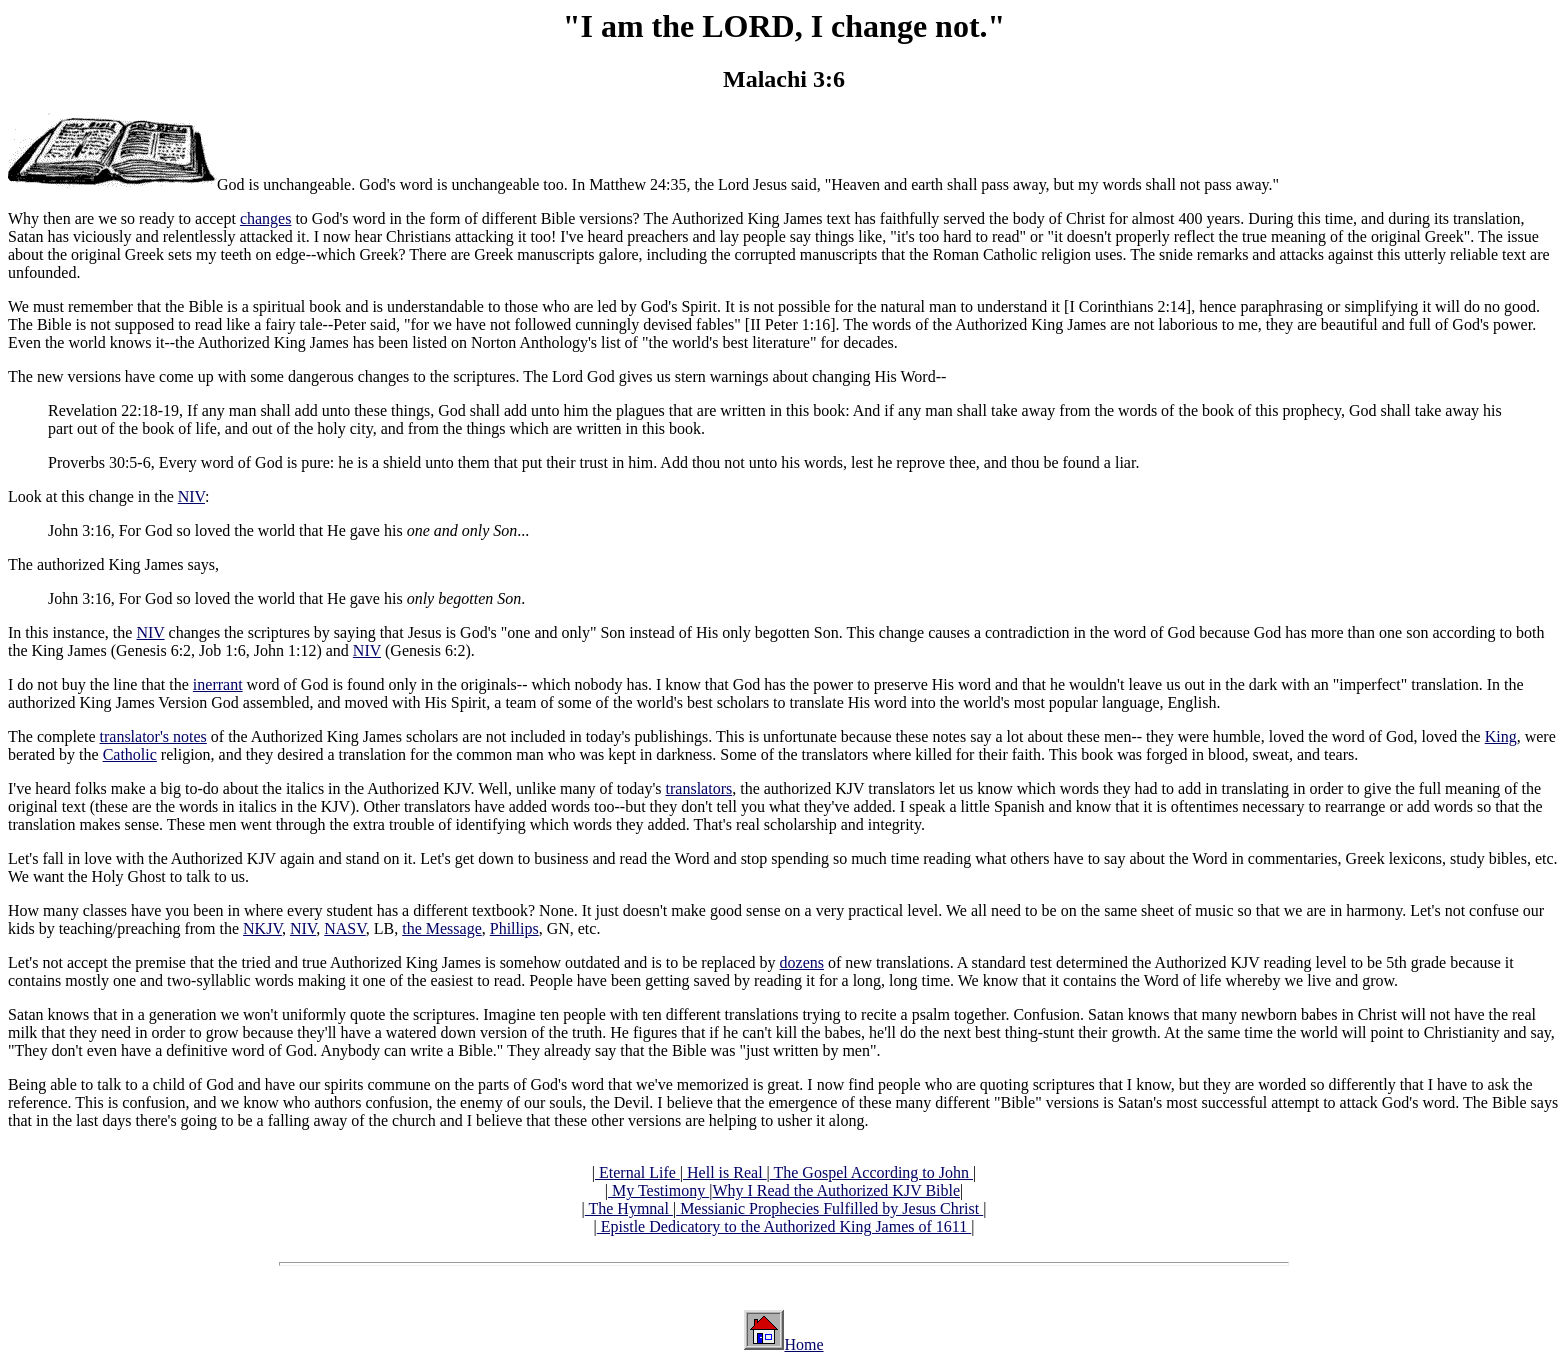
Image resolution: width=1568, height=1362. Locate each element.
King (1501, 736)
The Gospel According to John (871, 1172)
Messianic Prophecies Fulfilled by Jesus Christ (829, 1208)
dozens (802, 962)
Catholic (130, 754)
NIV (191, 496)
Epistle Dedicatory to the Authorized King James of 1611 (784, 1226)
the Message (442, 928)
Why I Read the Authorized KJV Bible (836, 1190)
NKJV (262, 928)
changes (266, 218)
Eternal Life (637, 1172)
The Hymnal (629, 1208)
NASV (345, 928)
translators (699, 788)
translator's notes (153, 736)
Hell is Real (725, 1172)
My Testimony (658, 1190)
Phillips (514, 928)
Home (803, 1344)
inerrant (218, 684)
